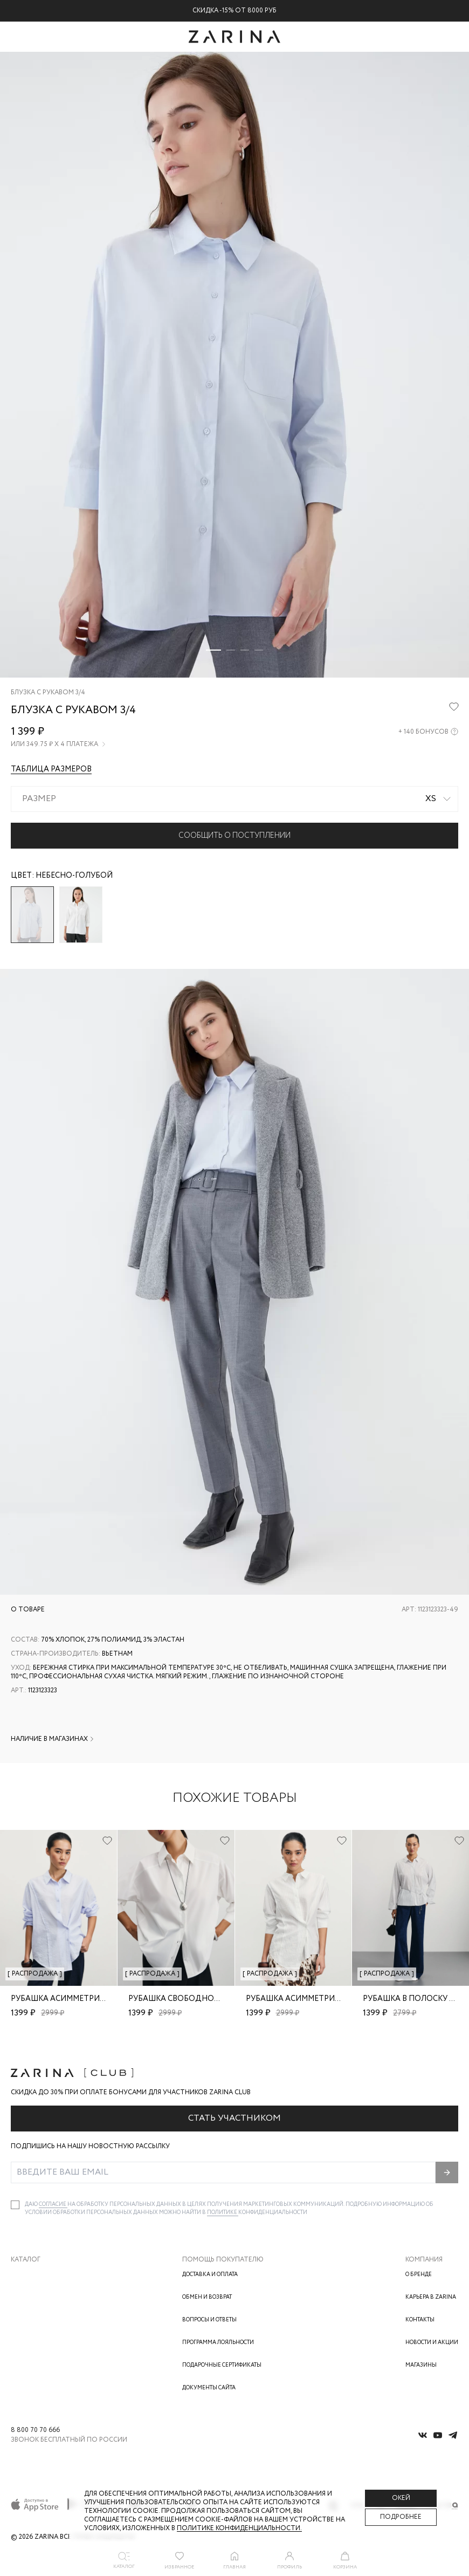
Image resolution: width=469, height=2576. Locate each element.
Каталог (25, 2259)
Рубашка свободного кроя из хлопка (210, 1998)
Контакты (419, 2320)
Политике (222, 2213)
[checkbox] (15, 2205)
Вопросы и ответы (209, 2320)
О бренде (418, 2275)
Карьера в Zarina (430, 2297)
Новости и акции (431, 2343)
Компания (424, 2259)
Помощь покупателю (223, 2259)
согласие (53, 2205)
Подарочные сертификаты (221, 2365)
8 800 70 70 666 (35, 2430)
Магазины (421, 2365)
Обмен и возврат (207, 2297)
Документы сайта (209, 2388)
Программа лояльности (218, 2343)
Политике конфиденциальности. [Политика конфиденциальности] (239, 2528)
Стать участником (234, 2118)
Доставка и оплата (210, 2275)
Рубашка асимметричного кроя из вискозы (105, 1998)
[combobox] (234, 799)
